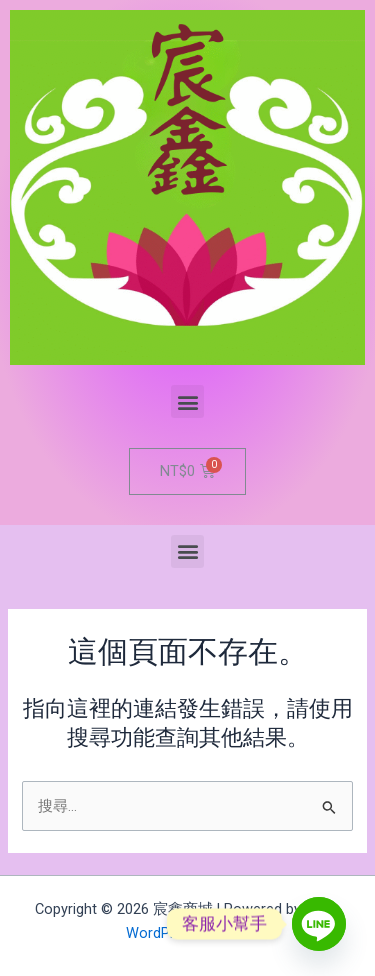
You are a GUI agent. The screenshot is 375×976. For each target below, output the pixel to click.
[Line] (319, 924)
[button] (187, 401)
